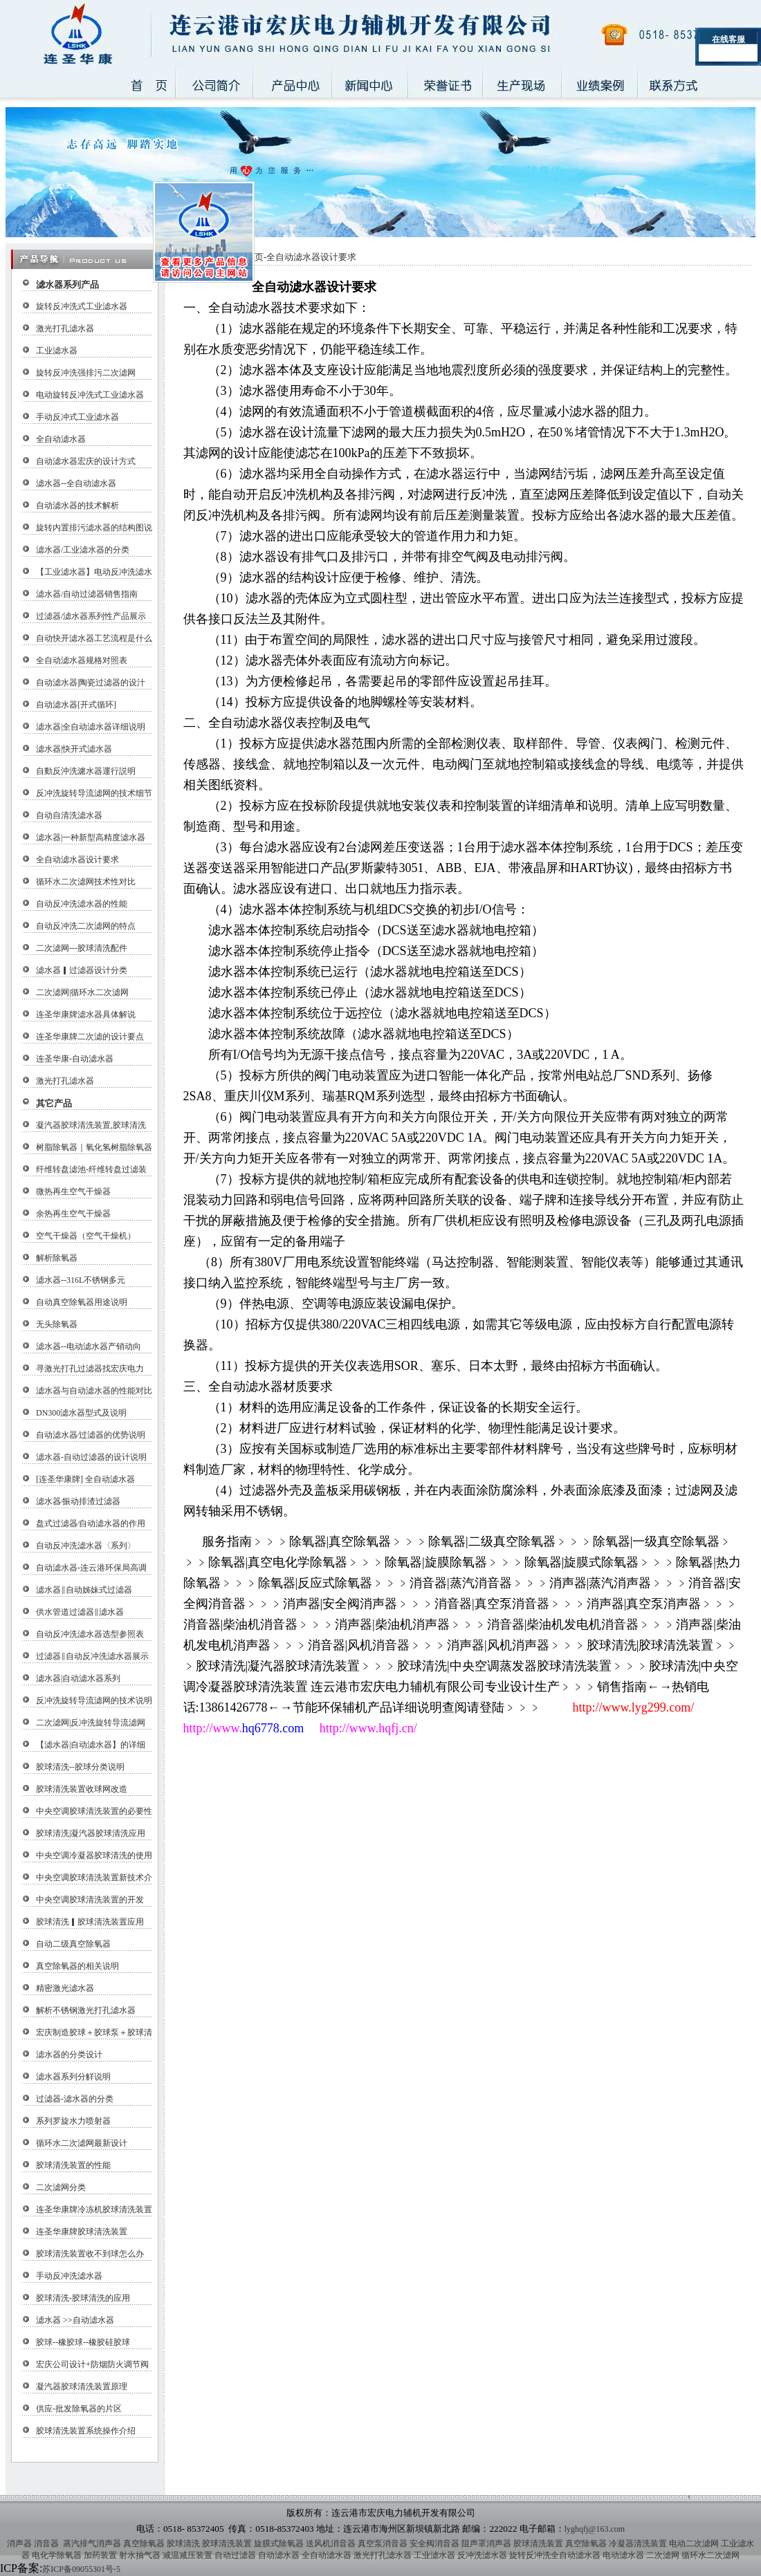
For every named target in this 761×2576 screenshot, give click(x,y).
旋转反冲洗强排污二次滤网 (86, 373)
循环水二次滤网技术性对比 (86, 882)
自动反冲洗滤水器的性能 (81, 904)
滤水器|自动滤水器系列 (78, 1678)
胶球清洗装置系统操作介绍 (86, 2431)
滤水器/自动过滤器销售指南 (87, 594)
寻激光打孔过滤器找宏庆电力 (90, 1368)
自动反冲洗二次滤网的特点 (86, 926)
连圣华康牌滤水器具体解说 (86, 1014)
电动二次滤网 (694, 2543)
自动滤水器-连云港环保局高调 (91, 1568)
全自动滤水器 (61, 439)
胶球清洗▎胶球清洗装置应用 (90, 1922)
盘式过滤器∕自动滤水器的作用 (90, 1523)
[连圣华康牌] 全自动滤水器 (85, 1479)
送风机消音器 (331, 2543)
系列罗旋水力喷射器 (73, 2121)
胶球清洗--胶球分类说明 (80, 1767)
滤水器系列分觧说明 (73, 2077)
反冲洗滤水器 (482, 2555)
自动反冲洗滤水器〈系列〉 (86, 1545)
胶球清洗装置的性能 (73, 2165)
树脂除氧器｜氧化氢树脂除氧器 (94, 1147)
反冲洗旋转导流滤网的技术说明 (94, 1700)
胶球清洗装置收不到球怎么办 (90, 2254)
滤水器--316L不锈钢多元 (80, 1280)
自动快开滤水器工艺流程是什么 (94, 638)
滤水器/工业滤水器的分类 (82, 550)
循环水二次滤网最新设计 (81, 2143)
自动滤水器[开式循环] (76, 705)
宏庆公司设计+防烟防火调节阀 (92, 2364)
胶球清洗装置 (227, 2543)
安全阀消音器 (434, 2543)
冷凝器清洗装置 (638, 2543)
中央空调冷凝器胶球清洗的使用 (94, 1855)
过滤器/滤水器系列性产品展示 (91, 616)
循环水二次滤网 (710, 2555)
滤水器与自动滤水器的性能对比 (94, 1391)
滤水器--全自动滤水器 (76, 483)
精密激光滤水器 (65, 1988)
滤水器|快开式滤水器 (74, 749)
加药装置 (100, 2555)
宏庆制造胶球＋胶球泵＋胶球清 (94, 2032)
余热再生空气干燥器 (73, 1213)
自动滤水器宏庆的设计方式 (86, 461)
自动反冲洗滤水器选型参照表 (90, 1634)
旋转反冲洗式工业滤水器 (81, 306)
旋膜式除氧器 (279, 2543)
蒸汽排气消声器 (91, 2543)
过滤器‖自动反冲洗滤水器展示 (92, 1656)
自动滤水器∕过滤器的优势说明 (90, 1435)
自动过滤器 (235, 2555)
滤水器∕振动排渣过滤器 (78, 1501)
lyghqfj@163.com (595, 2529)
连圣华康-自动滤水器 (74, 1059)
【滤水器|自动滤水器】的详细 (90, 1745)
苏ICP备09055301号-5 (81, 2569)
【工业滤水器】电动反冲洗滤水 (94, 572)
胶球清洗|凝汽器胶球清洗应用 (90, 1833)
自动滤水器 (279, 2555)
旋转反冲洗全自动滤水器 (554, 2555)
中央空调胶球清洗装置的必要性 (94, 1811)
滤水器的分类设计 (69, 2054)
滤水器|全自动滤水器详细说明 (90, 727)
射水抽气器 (140, 2555)
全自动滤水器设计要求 (77, 859)
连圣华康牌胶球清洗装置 (81, 2231)
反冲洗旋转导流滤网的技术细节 (94, 793)
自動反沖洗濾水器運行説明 (86, 771)
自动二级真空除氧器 (73, 1944)
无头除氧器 (56, 1324)
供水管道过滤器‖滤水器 (80, 1612)
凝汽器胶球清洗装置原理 (81, 2386)
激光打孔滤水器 (65, 328)
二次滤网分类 (61, 2187)
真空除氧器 (144, 2543)
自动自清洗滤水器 (69, 815)
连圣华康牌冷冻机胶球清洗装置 (94, 2209)
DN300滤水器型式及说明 (81, 1413)
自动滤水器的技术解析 (77, 505)
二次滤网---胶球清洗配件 (81, 948)
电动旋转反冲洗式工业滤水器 (90, 395)
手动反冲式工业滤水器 (77, 417)
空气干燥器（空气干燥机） (86, 1236)
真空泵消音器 (382, 2543)
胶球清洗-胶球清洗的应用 (83, 2298)
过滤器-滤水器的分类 (74, 2099)
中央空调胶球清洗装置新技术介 (94, 1877)
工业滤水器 (56, 350)
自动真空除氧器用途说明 (81, 1302)
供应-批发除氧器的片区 (79, 2408)
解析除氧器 (56, 1258)
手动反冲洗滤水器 (69, 2276)
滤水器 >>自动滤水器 (75, 2320)
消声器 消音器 (33, 2543)
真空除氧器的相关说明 (77, 1966)
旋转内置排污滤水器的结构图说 (94, 527)
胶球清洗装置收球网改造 (81, 1789)
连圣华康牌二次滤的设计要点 (90, 1036)
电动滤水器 (623, 2555)
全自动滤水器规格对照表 (81, 660)
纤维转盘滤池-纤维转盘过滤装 (91, 1169)
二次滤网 (662, 2555)
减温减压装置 (187, 2555)
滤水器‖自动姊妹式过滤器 (84, 1590)
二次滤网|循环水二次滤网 (82, 992)
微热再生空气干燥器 (73, 1191)
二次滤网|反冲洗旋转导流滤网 (90, 1722)
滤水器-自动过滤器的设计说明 (91, 1457)
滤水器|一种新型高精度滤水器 (90, 837)
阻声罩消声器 (486, 2543)
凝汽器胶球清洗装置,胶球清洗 (91, 1125)
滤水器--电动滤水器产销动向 (88, 1346)
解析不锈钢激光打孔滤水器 (86, 2010)
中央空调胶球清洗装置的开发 (90, 1900)
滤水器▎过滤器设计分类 (81, 970)
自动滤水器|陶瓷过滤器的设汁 (90, 682)
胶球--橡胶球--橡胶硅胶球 (83, 2342)
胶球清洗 (183, 2543)
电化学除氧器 (57, 2555)
